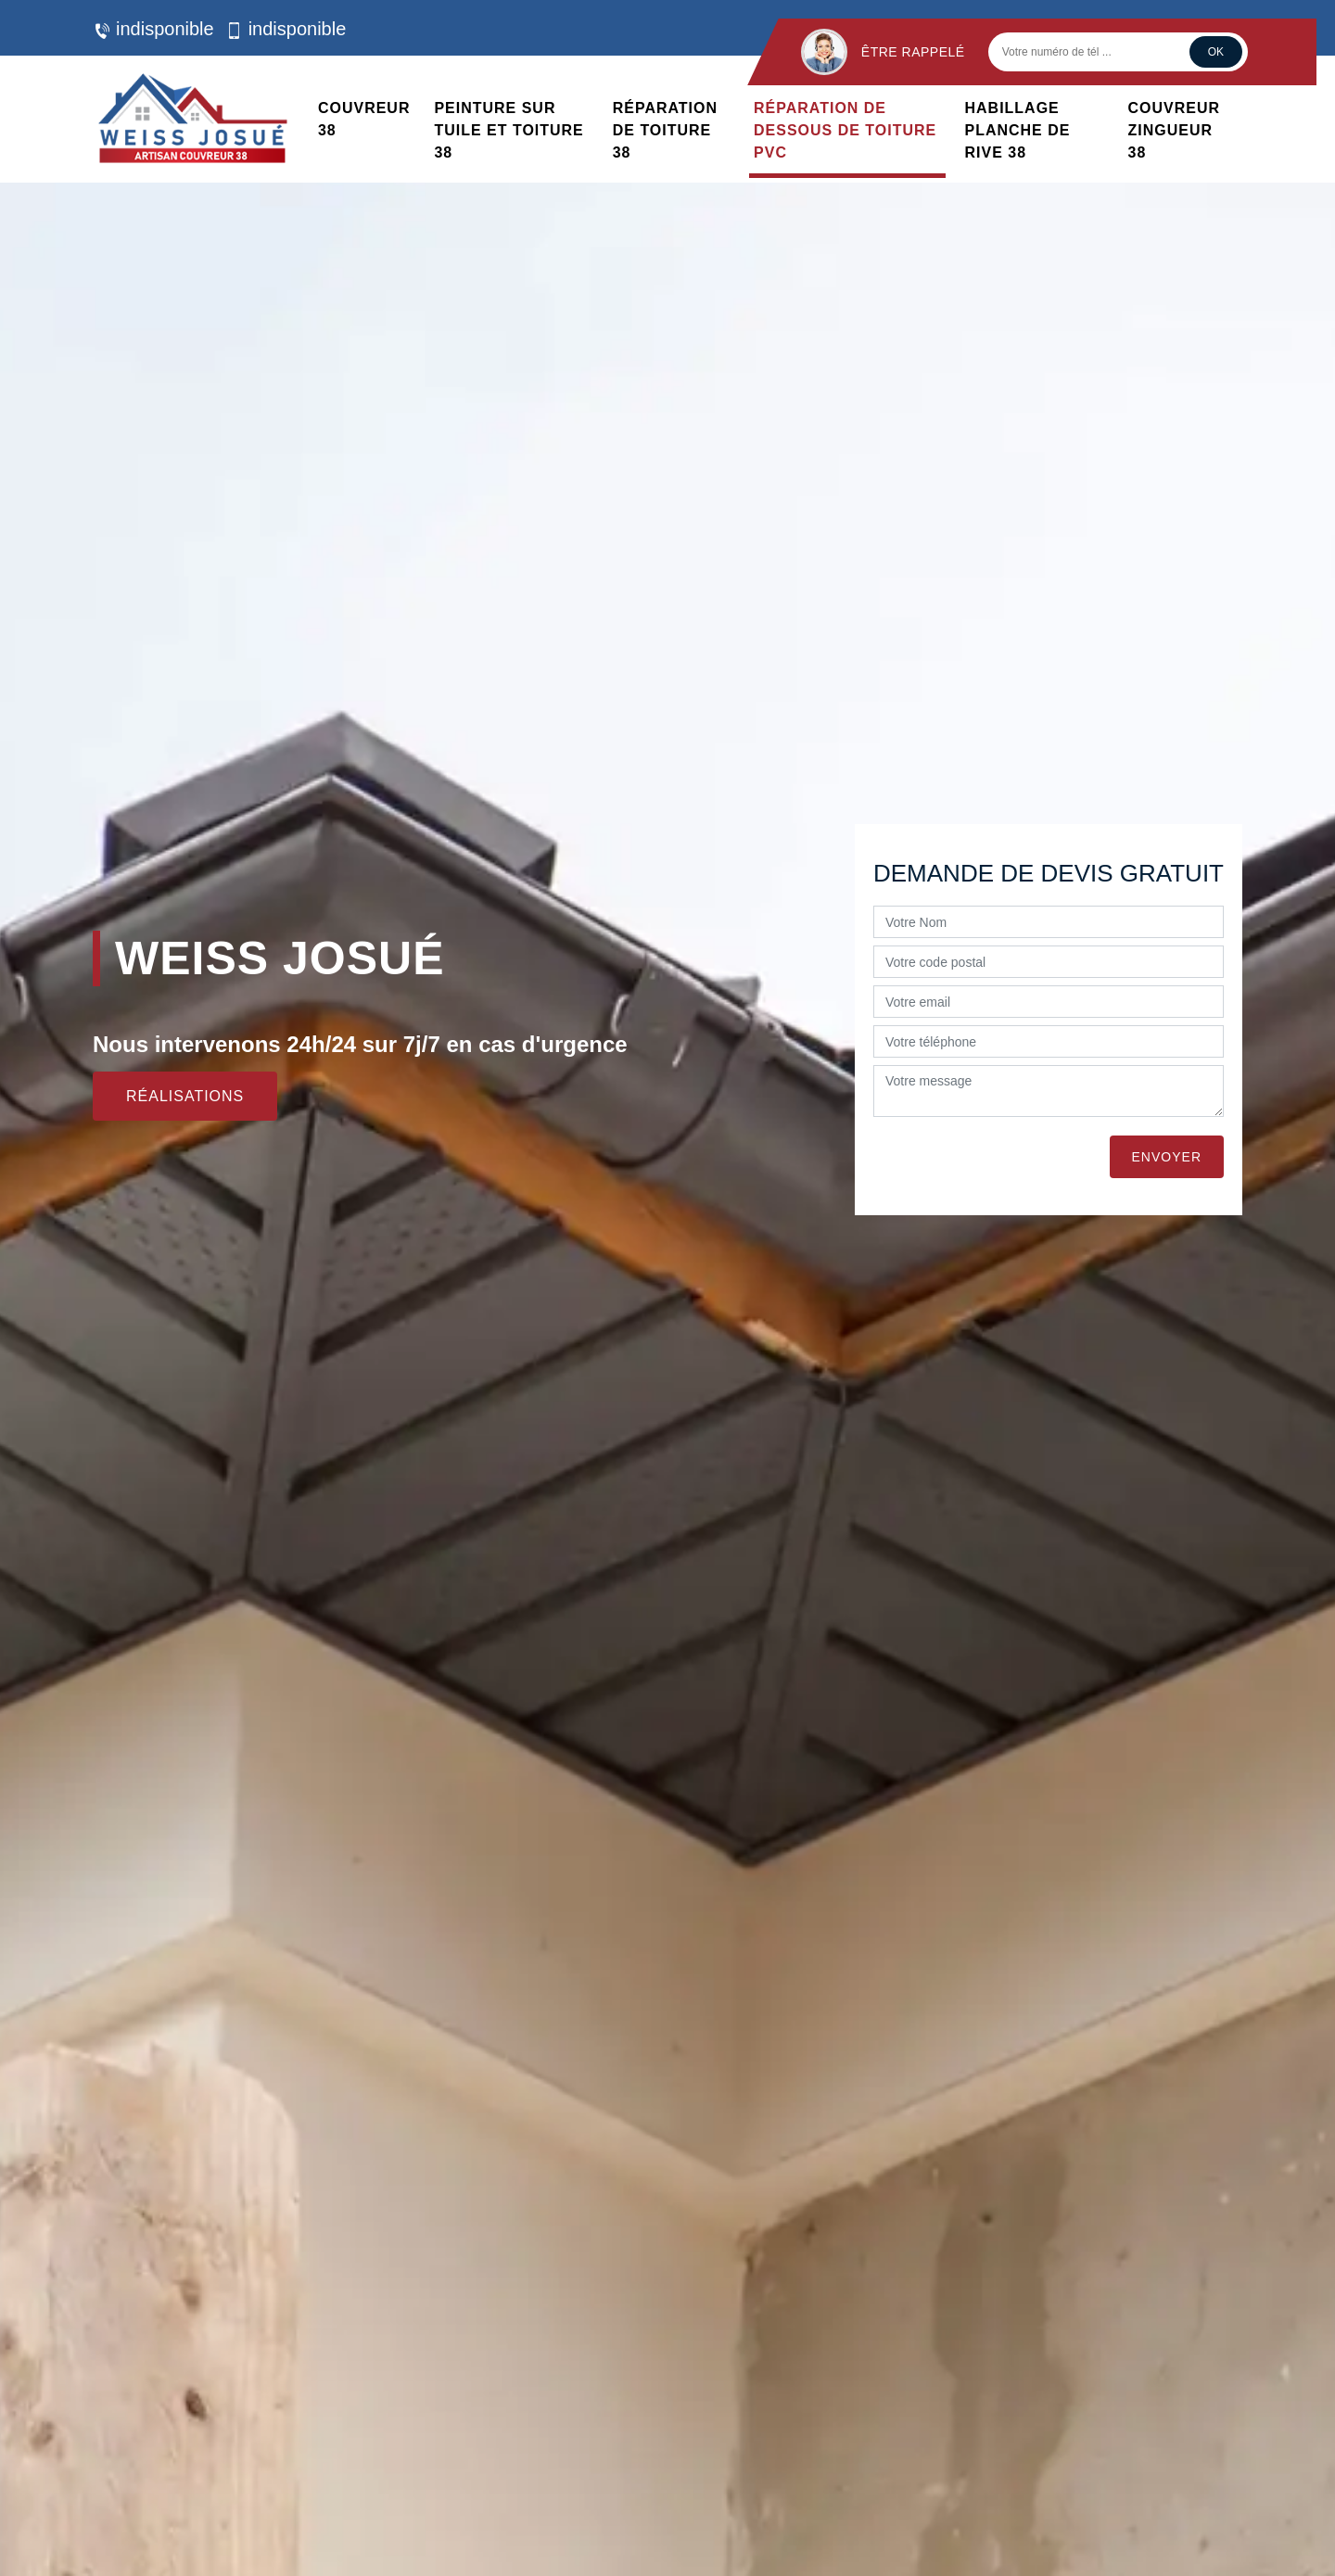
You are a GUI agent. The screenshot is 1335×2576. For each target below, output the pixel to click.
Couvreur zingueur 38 (1174, 130)
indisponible (153, 29)
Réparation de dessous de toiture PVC (845, 130)
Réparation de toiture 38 (665, 130)
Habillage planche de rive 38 (1018, 130)
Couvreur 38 (364, 119)
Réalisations (185, 1096)
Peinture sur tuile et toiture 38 (509, 130)
